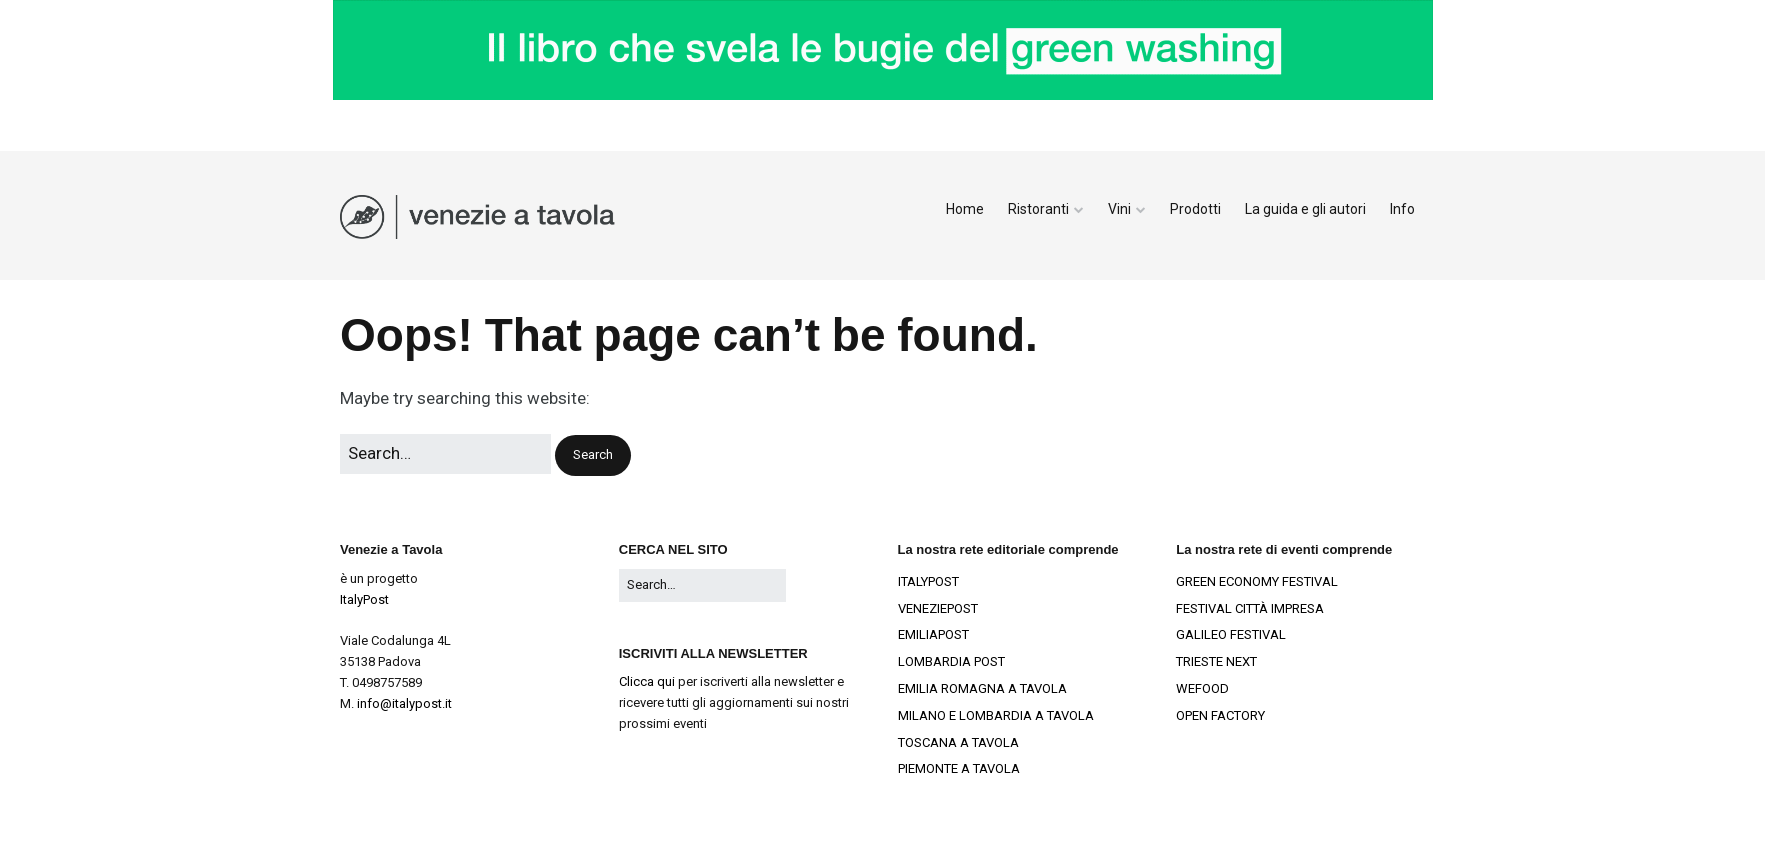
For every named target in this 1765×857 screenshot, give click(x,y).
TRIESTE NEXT (1216, 661)
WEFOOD (1202, 688)
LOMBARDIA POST (951, 661)
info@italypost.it (404, 703)
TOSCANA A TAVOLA (958, 742)
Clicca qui (647, 681)
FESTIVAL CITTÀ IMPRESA (1250, 608)
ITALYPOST (928, 581)
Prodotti (1195, 209)
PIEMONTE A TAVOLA (959, 768)
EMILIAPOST (933, 634)
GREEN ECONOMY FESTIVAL (1257, 581)
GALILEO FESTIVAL (1231, 634)
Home (965, 209)
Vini (1119, 209)
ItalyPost (364, 599)
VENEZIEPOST (938, 608)
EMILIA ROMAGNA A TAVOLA (982, 688)
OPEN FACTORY (1220, 715)
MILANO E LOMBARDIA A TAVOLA (996, 715)
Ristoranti (1038, 209)
